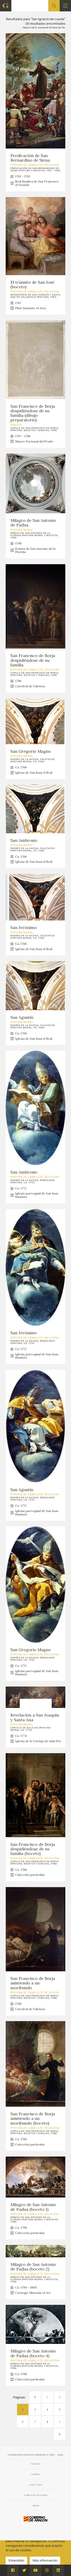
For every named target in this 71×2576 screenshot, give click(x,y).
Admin (35, 2505)
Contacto (35, 2463)
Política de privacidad (35, 2495)
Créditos (35, 2474)
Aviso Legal (35, 2484)
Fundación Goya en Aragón (27, 2455)
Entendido (16, 2560)
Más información (45, 2560)
